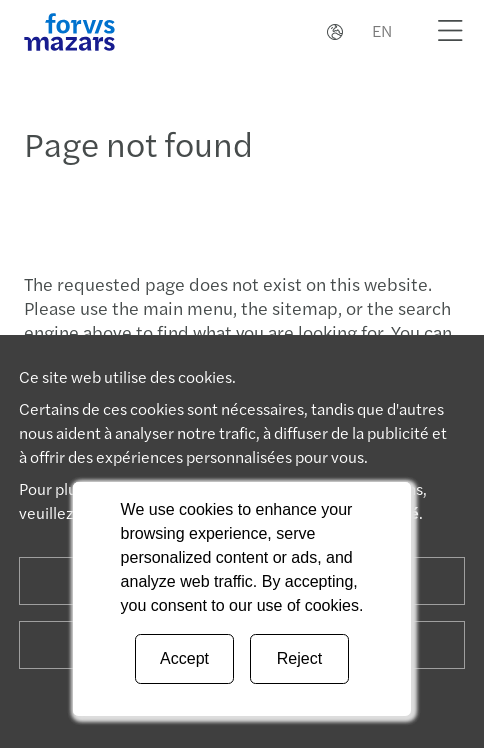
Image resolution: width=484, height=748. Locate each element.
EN (382, 30)
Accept (184, 658)
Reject (299, 658)
